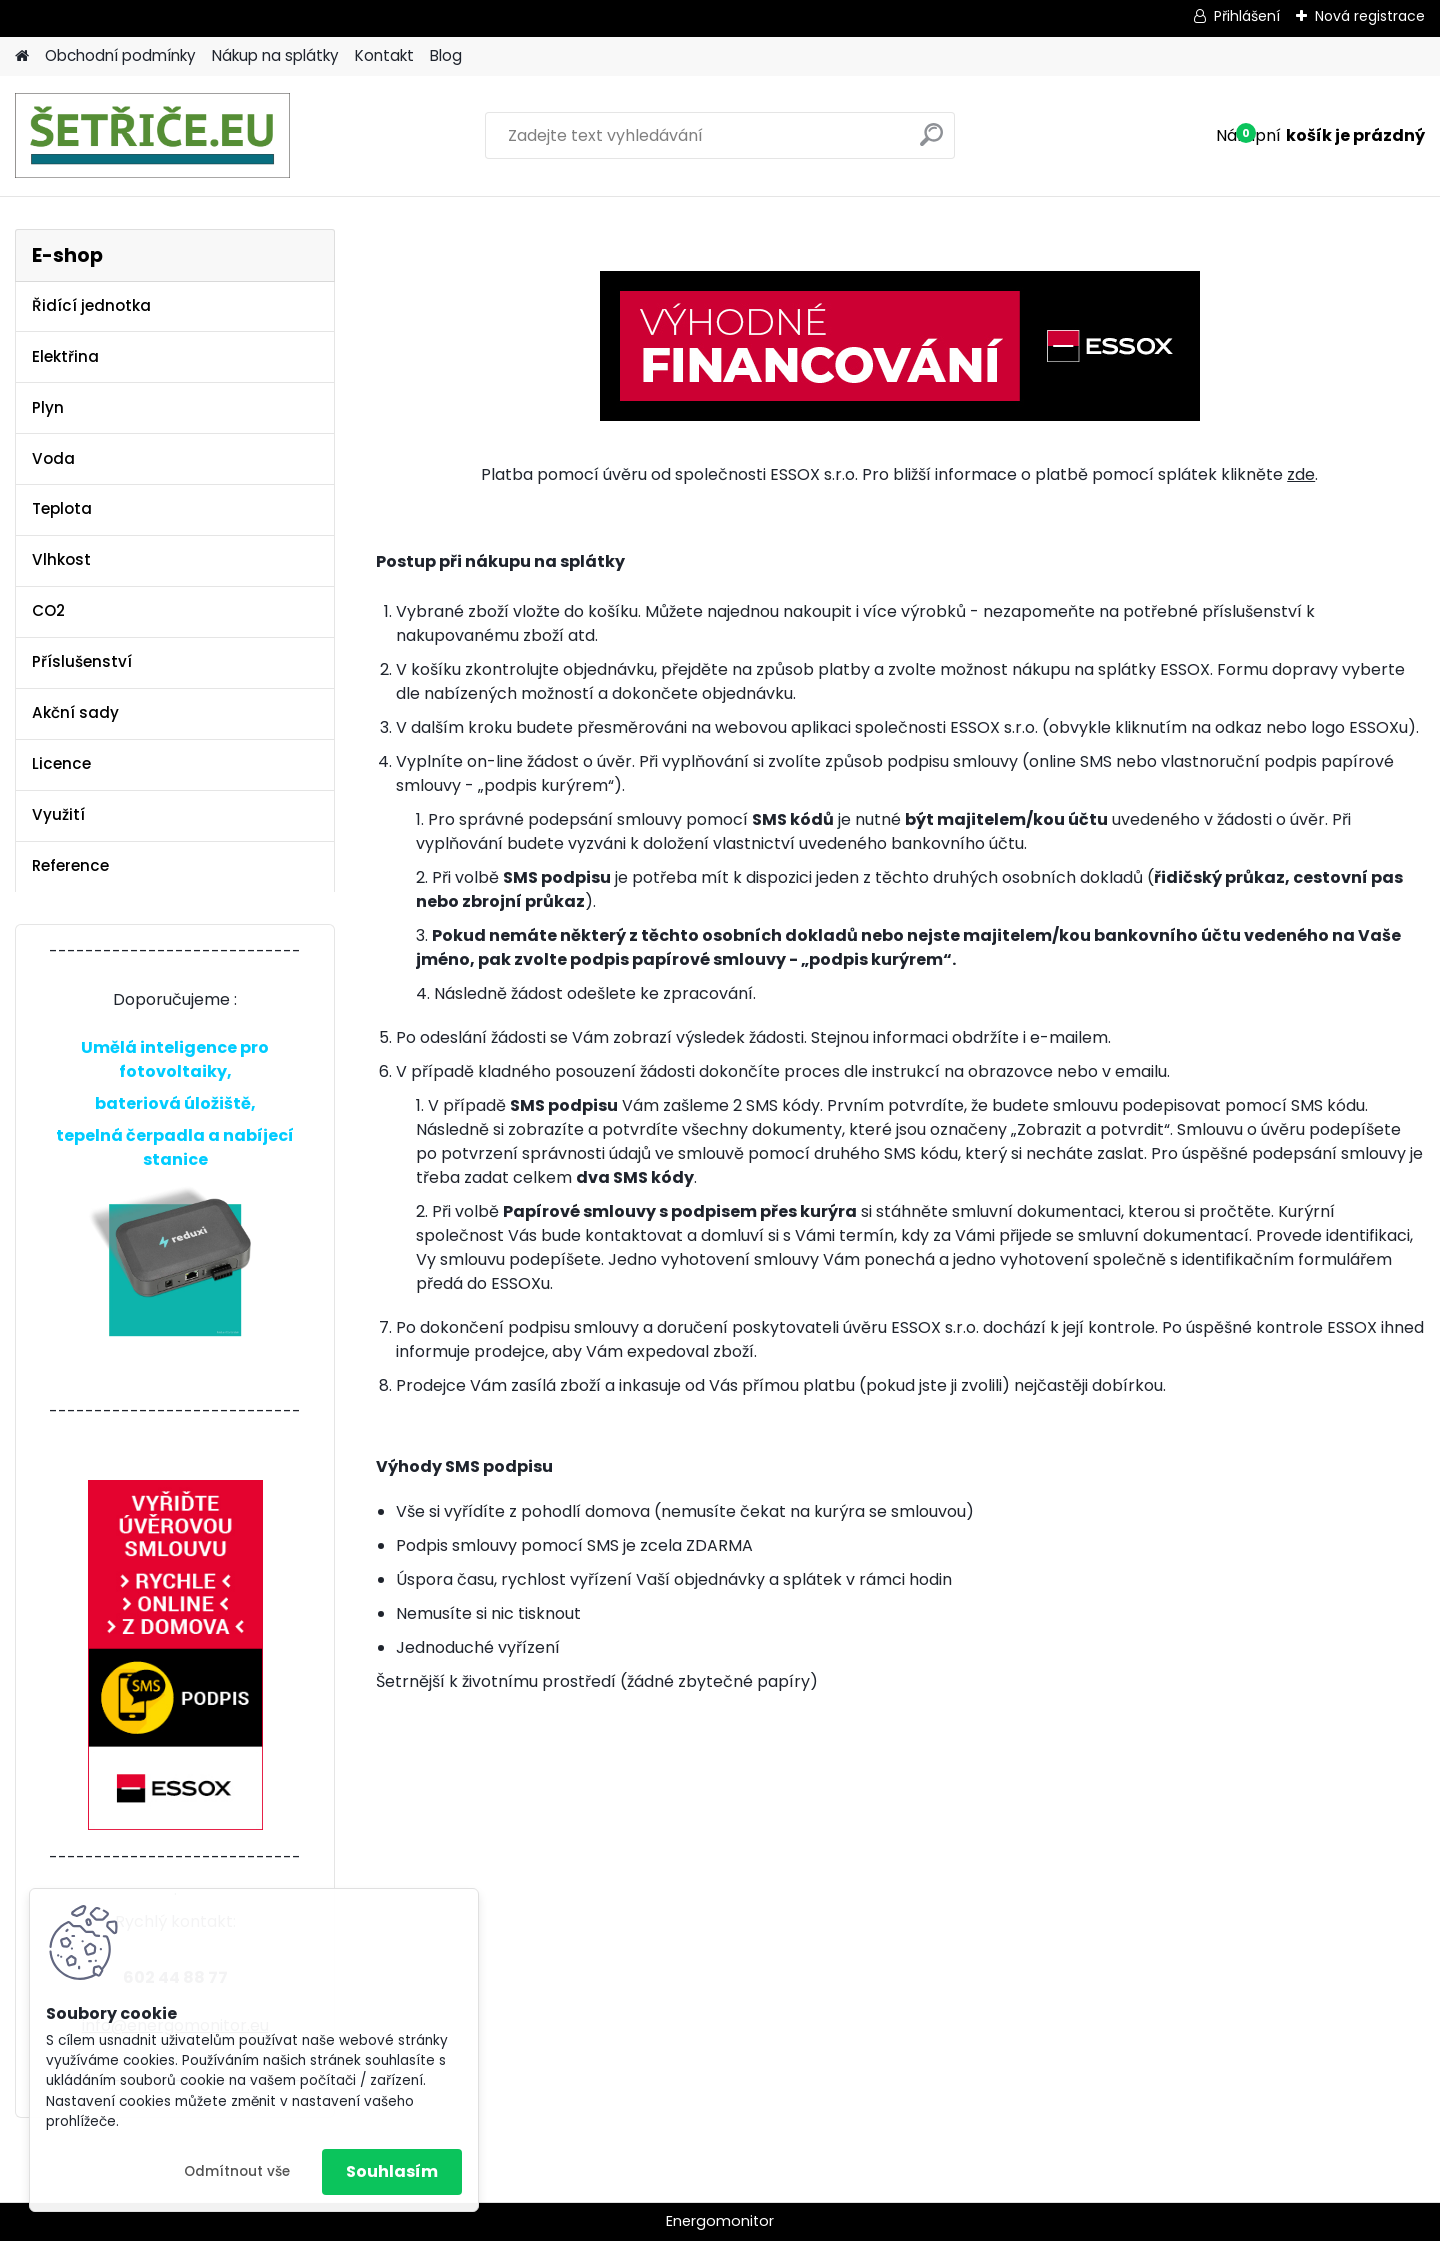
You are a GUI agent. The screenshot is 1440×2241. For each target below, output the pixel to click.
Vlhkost (61, 559)
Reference (70, 865)
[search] (931, 142)
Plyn (48, 407)
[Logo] (152, 136)
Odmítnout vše (237, 2171)
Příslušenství (82, 661)
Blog (446, 55)
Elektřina (65, 356)
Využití (58, 814)
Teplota (62, 508)
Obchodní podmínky (120, 55)
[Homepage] (22, 56)
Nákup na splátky (275, 55)
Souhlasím (392, 2171)
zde (1301, 474)
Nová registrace (1370, 16)
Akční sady (75, 712)
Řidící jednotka (91, 305)
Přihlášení (1247, 16)
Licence (61, 763)
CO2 (48, 610)
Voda (53, 458)
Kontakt (384, 55)
